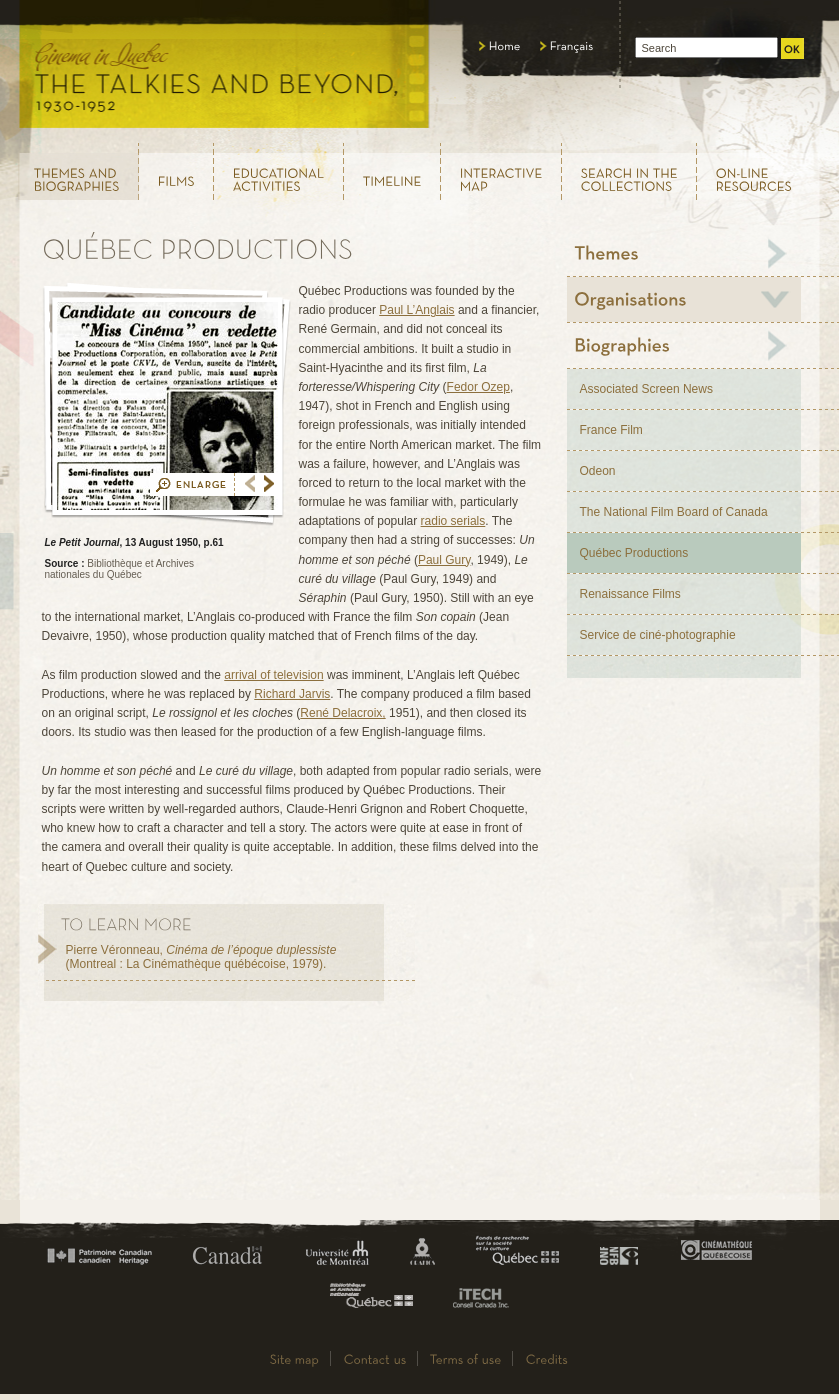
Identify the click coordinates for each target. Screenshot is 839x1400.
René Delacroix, (342, 713)
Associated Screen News (646, 389)
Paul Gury (444, 560)
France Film (611, 430)
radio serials (453, 521)
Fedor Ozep (478, 387)
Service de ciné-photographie (658, 635)
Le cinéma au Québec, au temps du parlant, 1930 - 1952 (225, 70)
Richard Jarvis (292, 694)
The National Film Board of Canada (674, 512)
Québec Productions (634, 553)
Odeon (598, 471)
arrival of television (273, 675)
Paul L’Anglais (416, 310)
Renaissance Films (630, 594)
